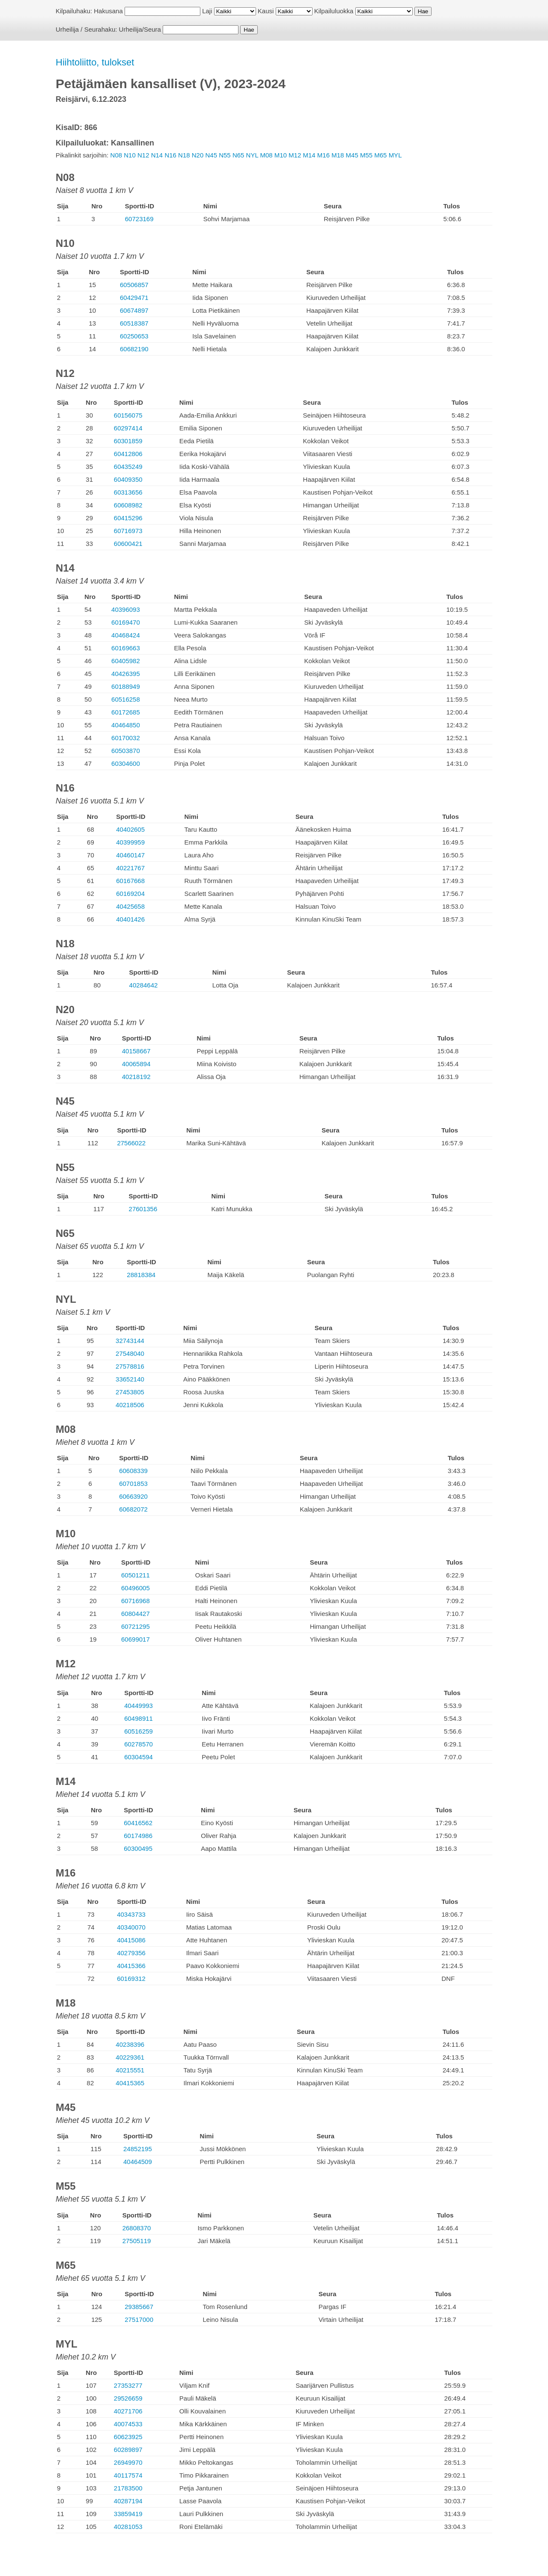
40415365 (130, 2083)
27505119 (136, 2240)
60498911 (138, 1718)
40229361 (130, 2057)
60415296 (128, 518)
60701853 (133, 1483)
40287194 (128, 2501)
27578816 (130, 1366)
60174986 (138, 1835)
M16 (323, 155)
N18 (184, 155)
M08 (266, 155)
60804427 (135, 1613)
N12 (143, 155)
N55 (225, 155)
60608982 (128, 505)
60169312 (131, 1978)
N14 (157, 155)
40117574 (128, 2475)
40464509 (137, 2161)
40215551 (130, 2070)
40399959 (130, 842)
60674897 (134, 310)
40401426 (130, 919)
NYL (252, 155)
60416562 (138, 1822)
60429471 (134, 297)
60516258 (125, 699)
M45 (352, 155)
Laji (207, 11)
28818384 (141, 1274)
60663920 (133, 1496)
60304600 (125, 763)
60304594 (138, 1757)
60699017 (135, 1639)
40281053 (128, 2526)
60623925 (128, 2436)
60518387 (134, 323)
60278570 (138, 1744)
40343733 (131, 1914)
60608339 (133, 1470)
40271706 (128, 2411)
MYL (395, 155)
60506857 (134, 284)
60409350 (128, 479)
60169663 (125, 648)
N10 (130, 155)
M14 (309, 155)
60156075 (128, 415)
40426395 (125, 673)
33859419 (128, 2513)
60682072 (133, 1509)
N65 (238, 155)
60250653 (134, 336)
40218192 (136, 1076)
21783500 (128, 2488)
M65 (380, 155)
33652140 (130, 1379)
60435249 (128, 466)
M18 (337, 155)
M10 (280, 155)
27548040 (130, 1353)
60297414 (128, 428)
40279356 (131, 1952)
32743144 (130, 1340)
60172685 (125, 712)
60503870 (125, 750)
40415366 (131, 1965)
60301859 (128, 441)
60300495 (138, 1848)
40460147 (130, 855)
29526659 (128, 2398)
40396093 (125, 609)
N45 (211, 155)
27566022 (131, 1143)
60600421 (128, 543)
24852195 (137, 2148)
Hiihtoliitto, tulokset (95, 62)
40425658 (130, 906)
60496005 (135, 1588)
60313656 (128, 492)
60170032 (125, 737)
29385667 (139, 2306)
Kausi (266, 11)
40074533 (128, 2424)
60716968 (135, 1600)
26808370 (136, 2228)
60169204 (130, 893)
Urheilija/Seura (140, 29)
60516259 (138, 1731)
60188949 (125, 686)
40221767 (130, 868)
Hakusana (108, 11)
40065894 (136, 1063)
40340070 (131, 1927)
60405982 (125, 660)
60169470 (125, 622)
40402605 (130, 829)
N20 (198, 155)
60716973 (128, 530)
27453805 (130, 1392)
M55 (366, 155)
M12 (295, 155)
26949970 (128, 2462)
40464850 (125, 725)
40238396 (130, 2044)
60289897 (128, 2449)
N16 (170, 155)
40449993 (138, 1705)
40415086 (131, 1940)
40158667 (136, 1051)
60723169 (139, 218)
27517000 (139, 2319)
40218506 (130, 1404)
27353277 (128, 2385)
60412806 (128, 453)
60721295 (135, 1626)
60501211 (135, 1575)
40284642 (143, 985)
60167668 (130, 880)
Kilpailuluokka (334, 11)
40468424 (125, 635)
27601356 (143, 1208)
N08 (116, 155)
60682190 (134, 349)
